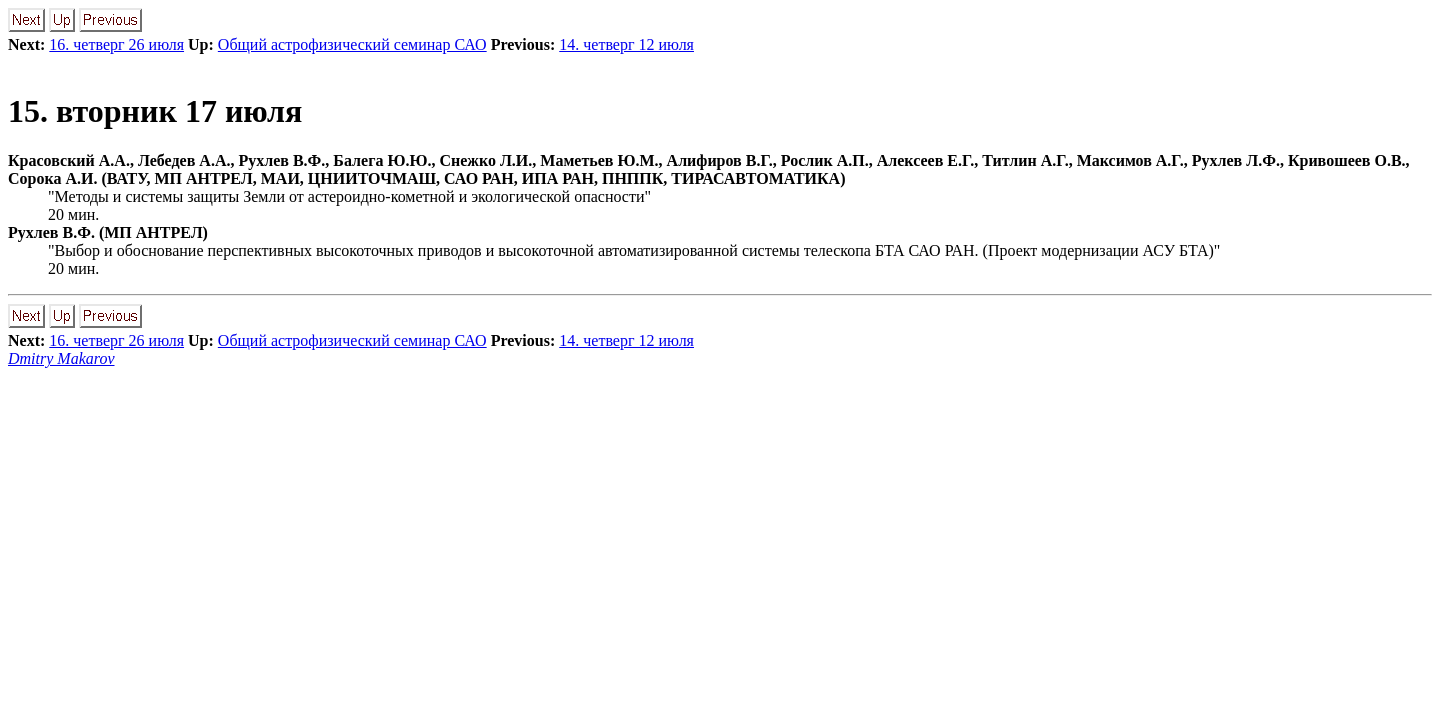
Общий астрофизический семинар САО (352, 44)
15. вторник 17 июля (155, 111)
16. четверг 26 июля (116, 44)
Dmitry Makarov (61, 358)
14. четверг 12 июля (626, 44)
